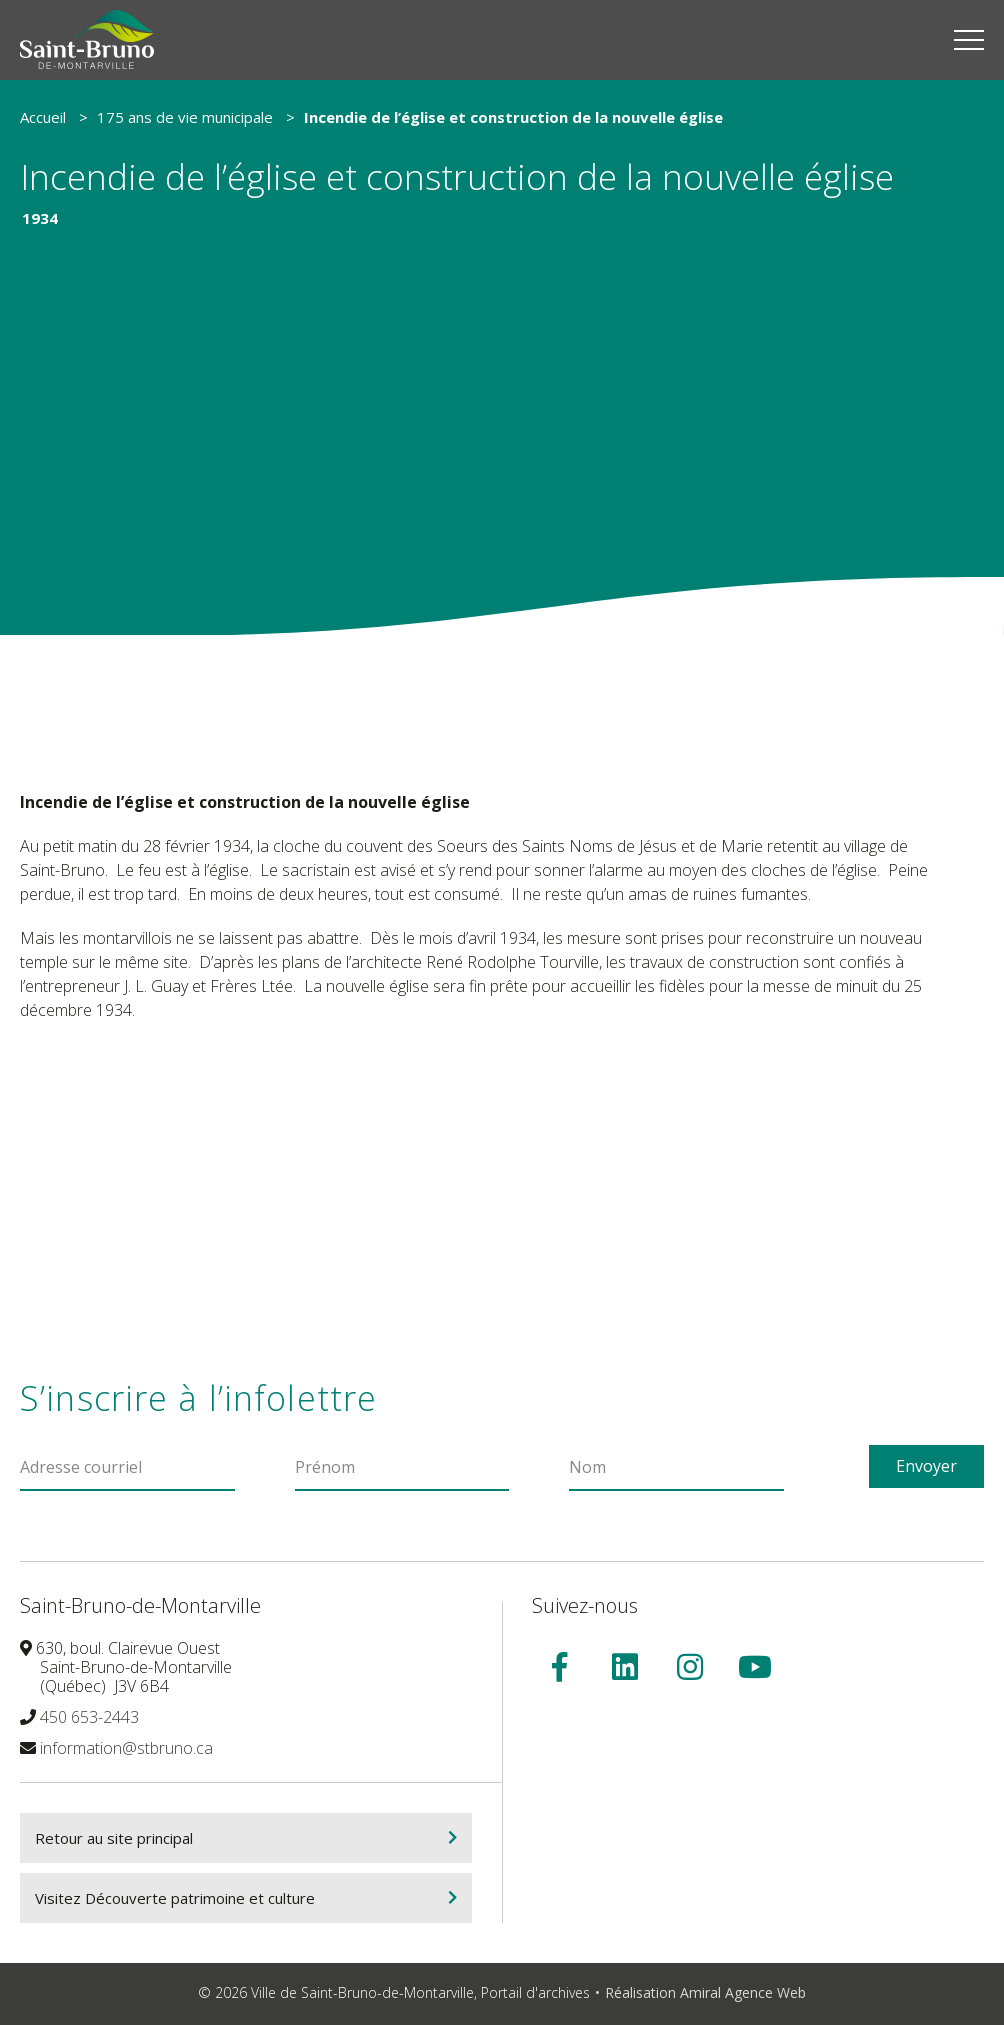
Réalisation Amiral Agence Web (705, 1995)
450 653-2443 (89, 1720)
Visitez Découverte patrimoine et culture (175, 1901)
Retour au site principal (114, 1841)
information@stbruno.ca (126, 1751)
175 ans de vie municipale (185, 117)
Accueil (43, 117)
